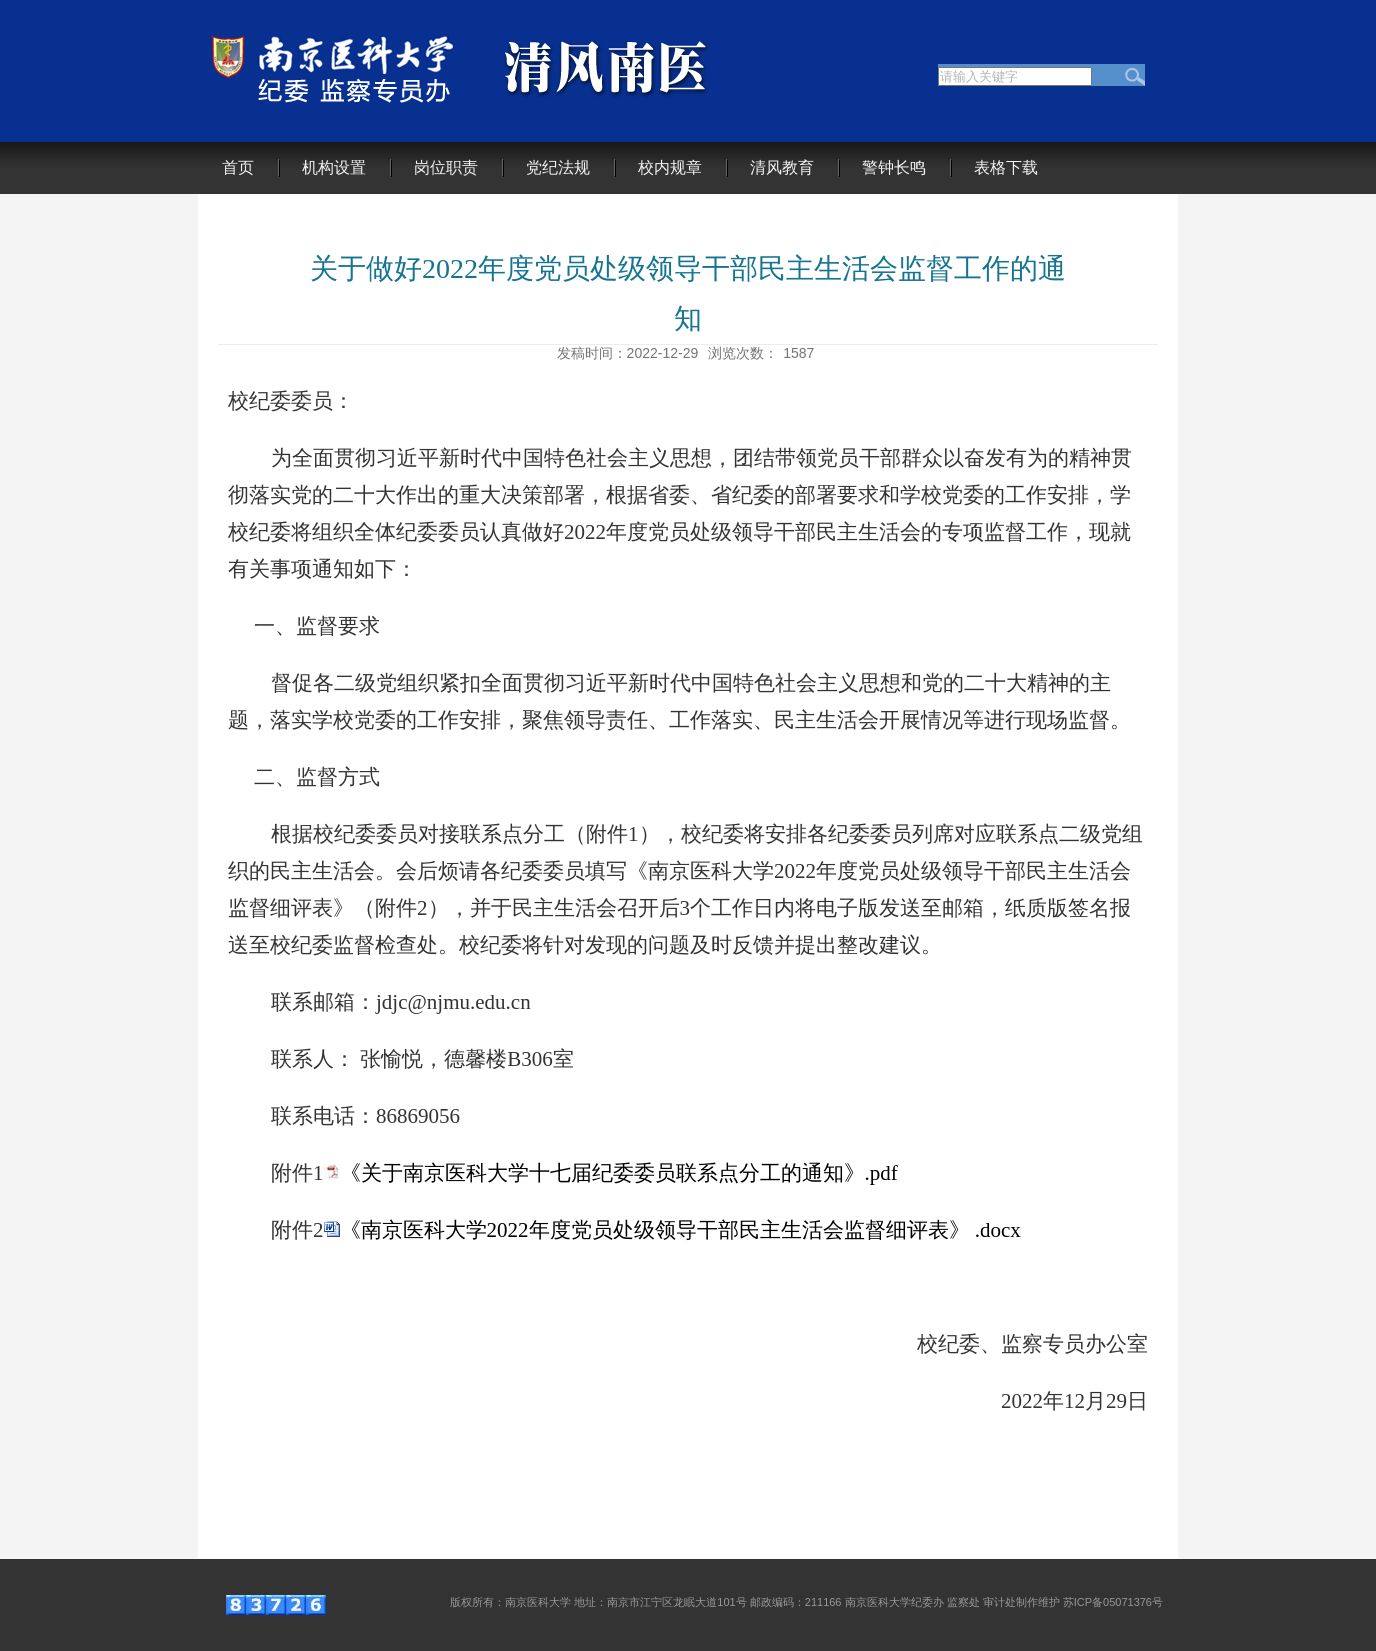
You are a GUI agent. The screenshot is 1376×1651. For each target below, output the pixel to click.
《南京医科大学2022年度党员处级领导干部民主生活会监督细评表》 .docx (680, 1230)
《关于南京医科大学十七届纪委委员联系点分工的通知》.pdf (619, 1173)
